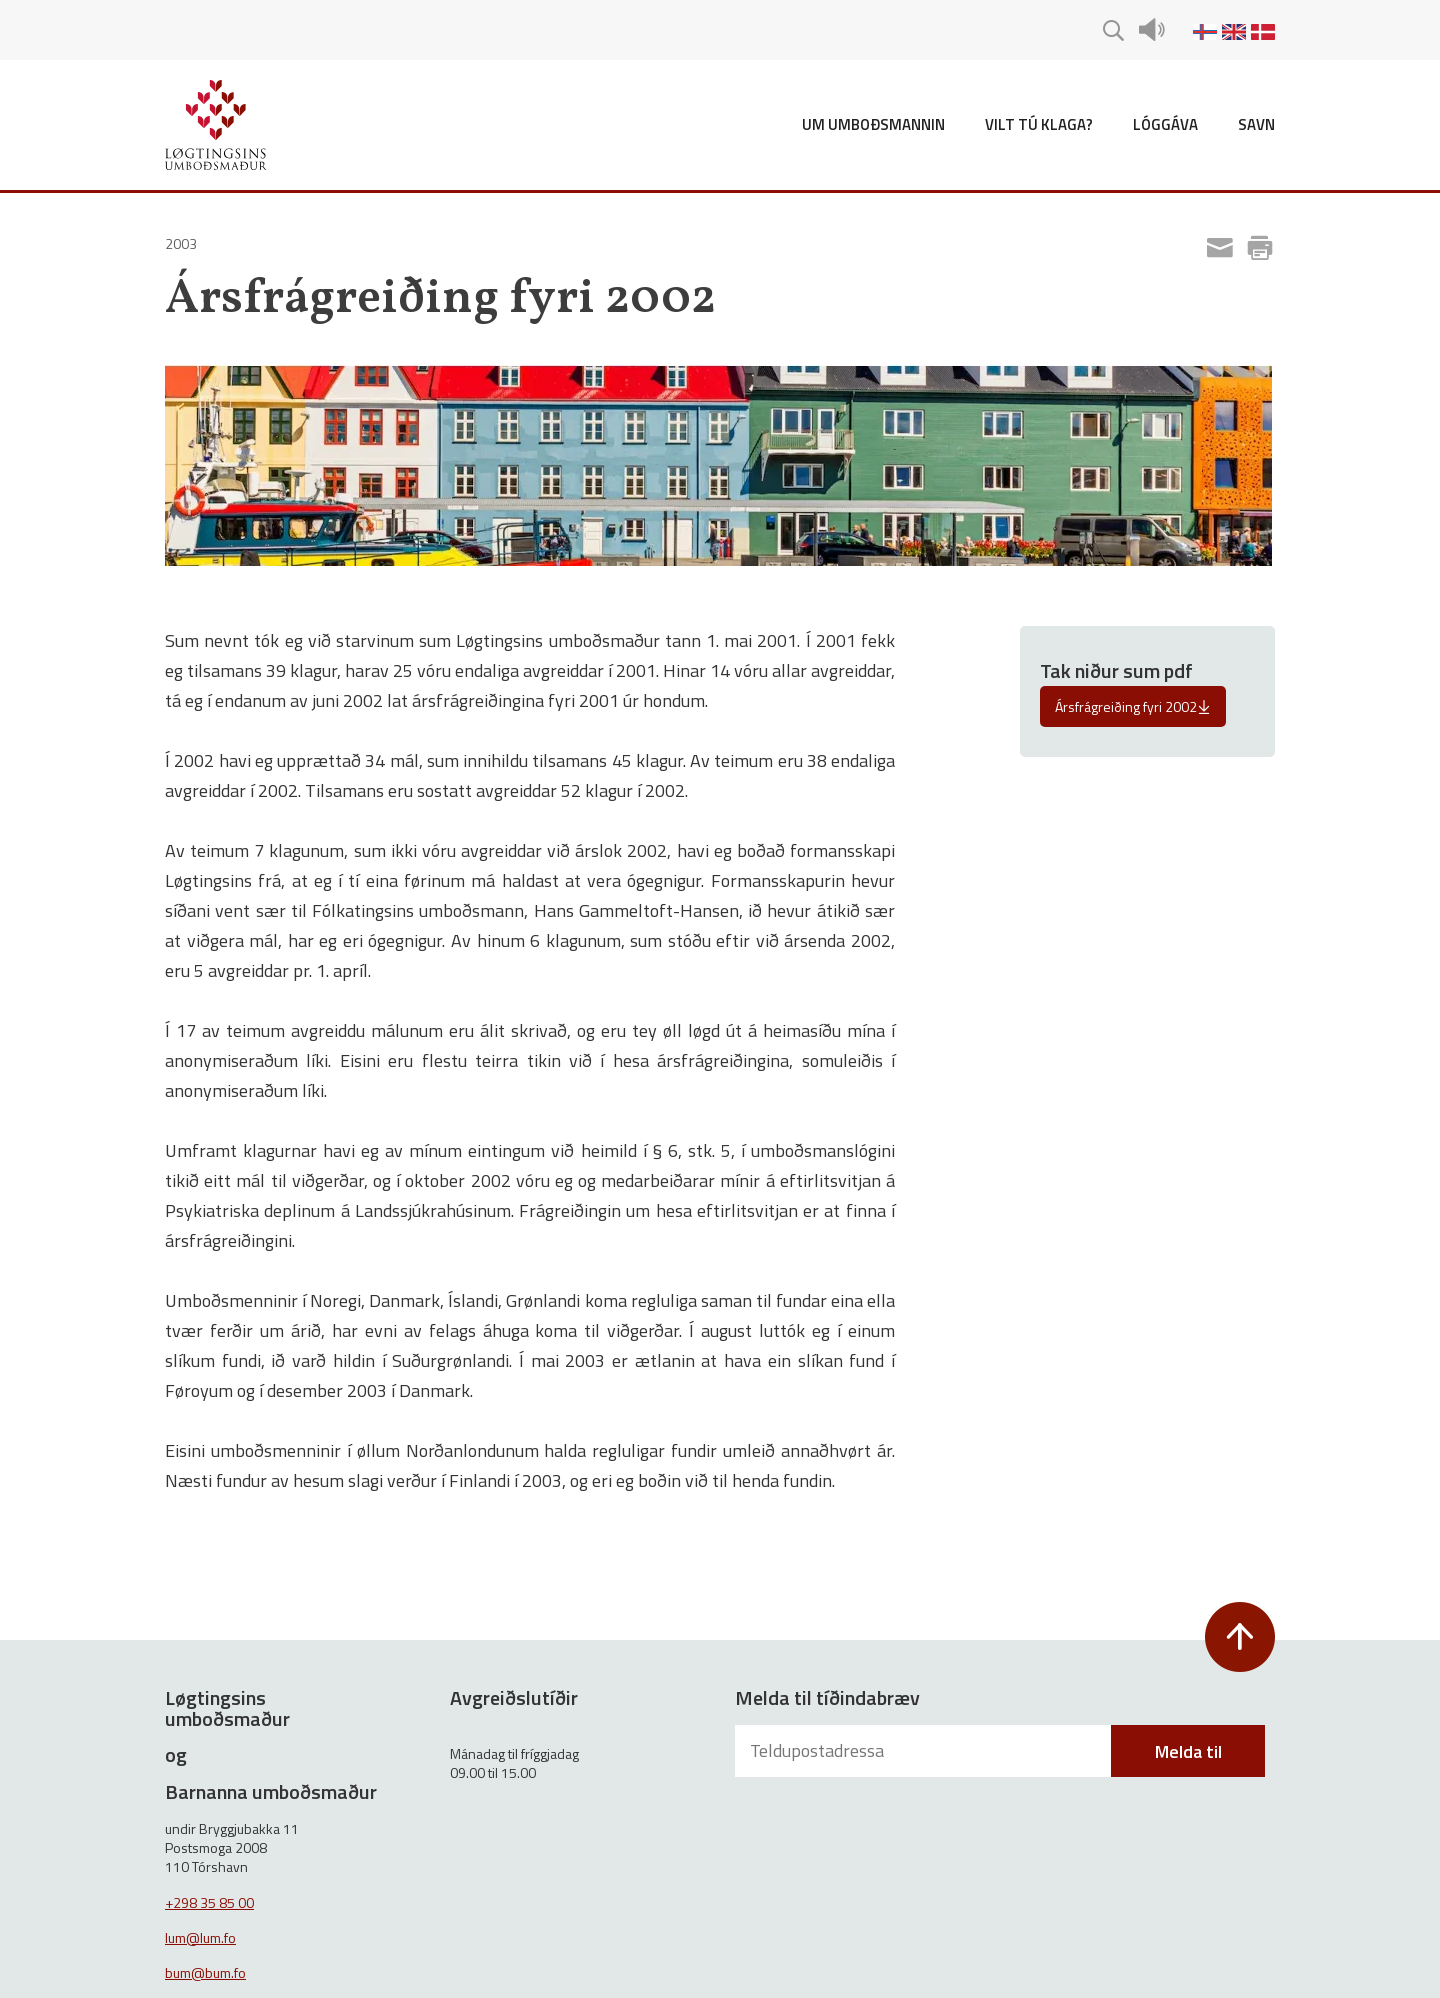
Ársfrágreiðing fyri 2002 (1133, 706)
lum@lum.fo (200, 1937)
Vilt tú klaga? (1039, 124)
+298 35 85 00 (209, 1902)
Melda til (1188, 1751)
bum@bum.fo (205, 1972)
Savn (1256, 124)
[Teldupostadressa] (925, 1751)
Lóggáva (1165, 124)
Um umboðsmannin (873, 124)
